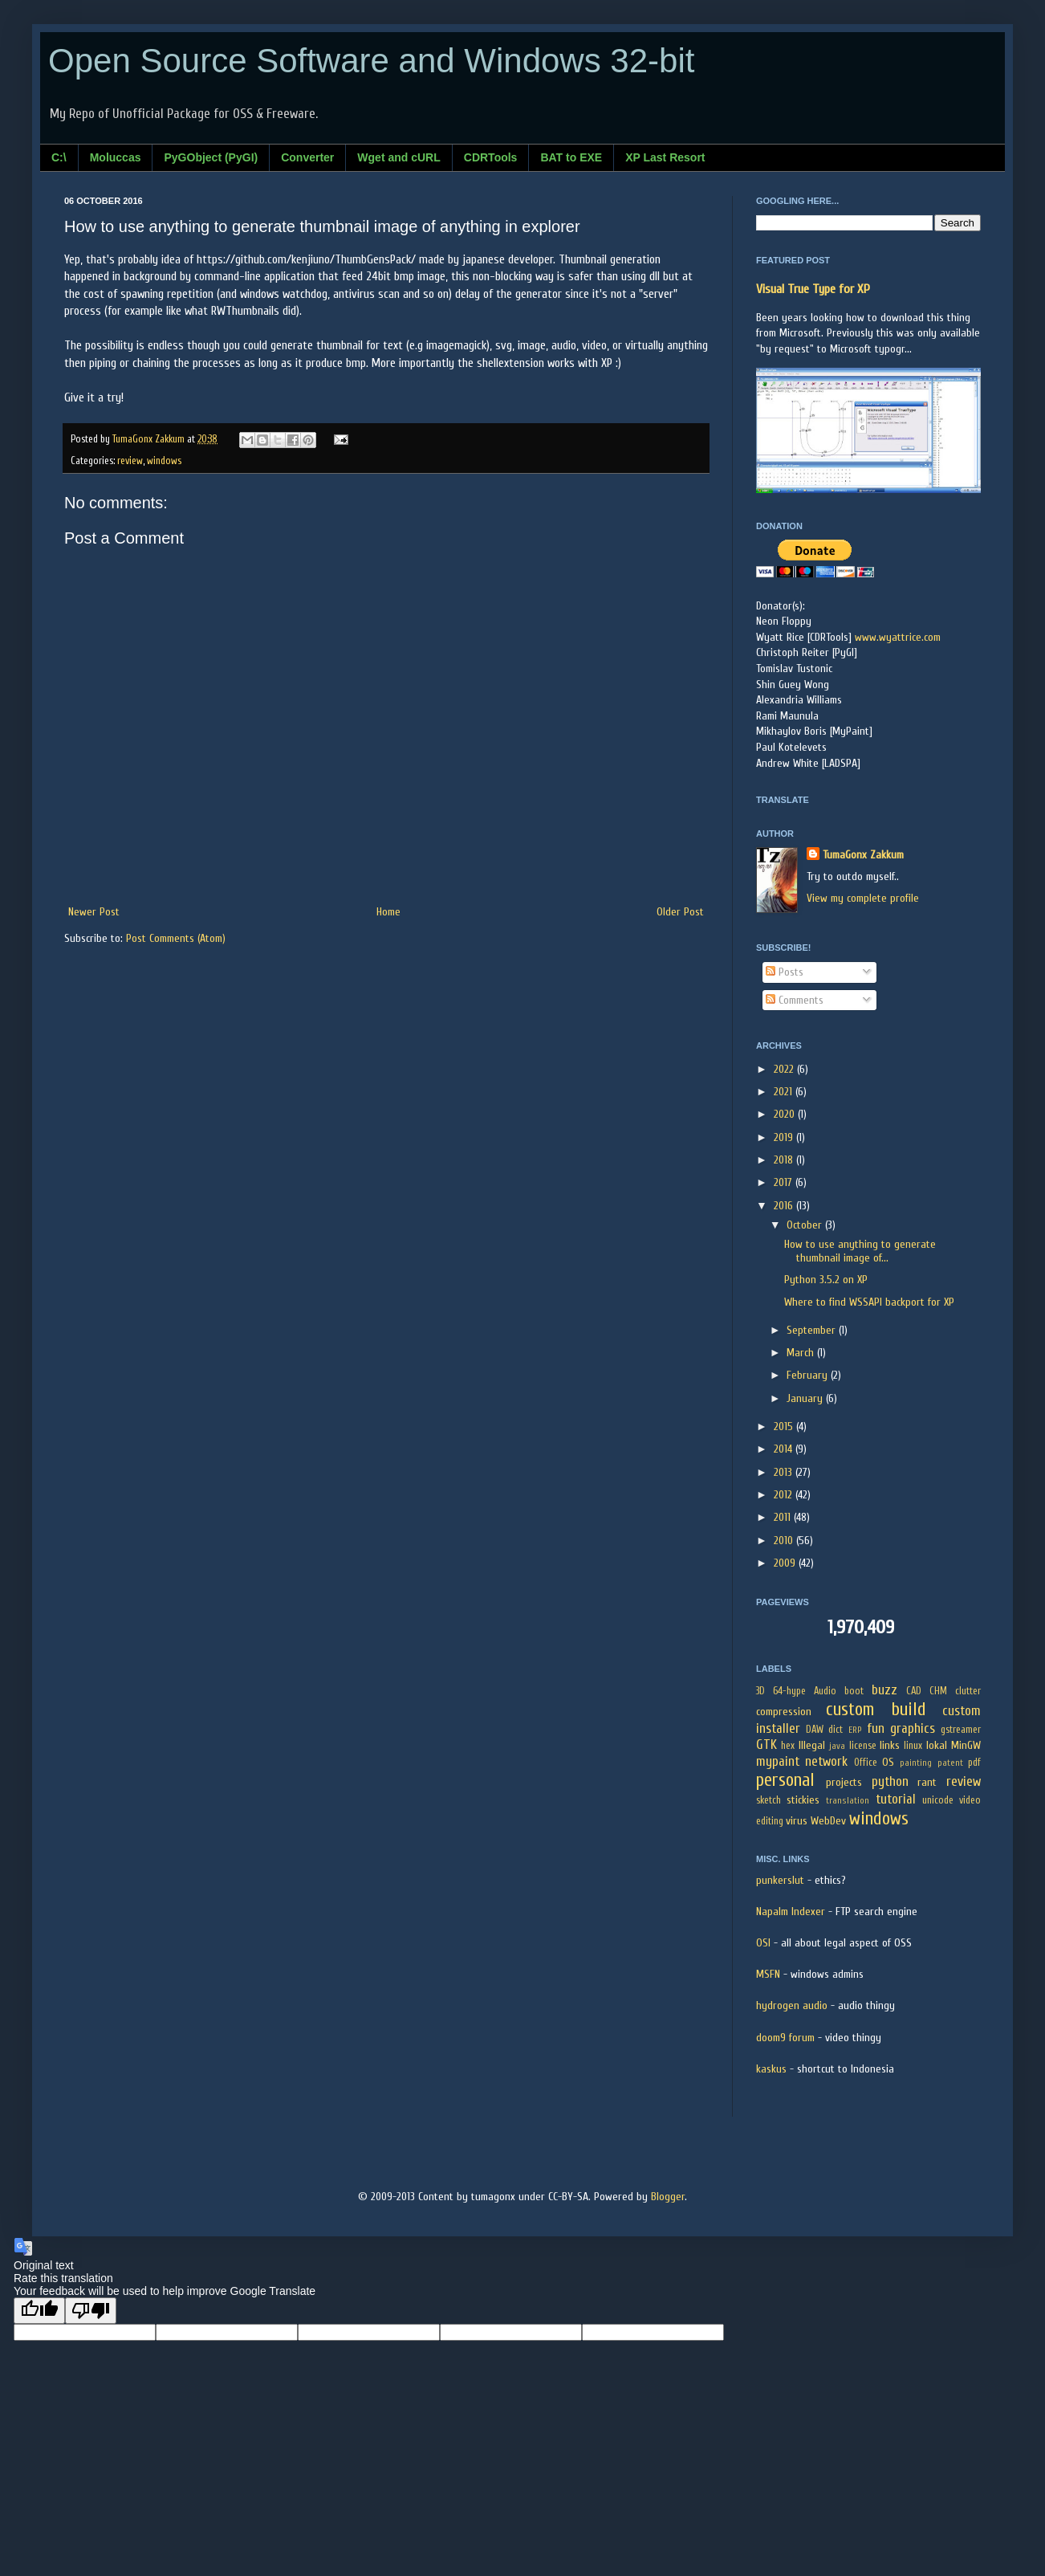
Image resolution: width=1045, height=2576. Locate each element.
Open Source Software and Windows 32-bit (371, 60)
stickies (803, 1800)
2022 (785, 1069)
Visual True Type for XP (813, 288)
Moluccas (115, 157)
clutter (968, 1691)
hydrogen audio (791, 2005)
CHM (938, 1691)
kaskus (771, 2069)
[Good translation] (39, 2310)
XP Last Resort (665, 157)
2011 (784, 1517)
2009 (786, 1563)
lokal (936, 1745)
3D (760, 1691)
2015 (785, 1426)
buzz (884, 1690)
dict (835, 1729)
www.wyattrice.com (898, 637)
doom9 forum (785, 2037)
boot (854, 1691)
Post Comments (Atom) (176, 938)
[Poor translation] (90, 2310)
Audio (825, 1691)
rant (927, 1782)
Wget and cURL (398, 157)
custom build (875, 1709)
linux (913, 1745)
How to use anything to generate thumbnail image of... (860, 1251)
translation (847, 1800)
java (837, 1746)
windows (164, 461)
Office (865, 1762)
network (826, 1761)
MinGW (966, 1745)
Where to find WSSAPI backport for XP (869, 1302)
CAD (913, 1691)
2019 (785, 1137)
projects (844, 1782)
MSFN (768, 1974)
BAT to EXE (571, 157)
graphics (912, 1728)
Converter (307, 157)
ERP (855, 1730)
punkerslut (780, 1880)
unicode (938, 1800)
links (890, 1745)
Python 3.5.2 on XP (826, 1279)
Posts (784, 972)
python (890, 1781)
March (802, 1352)
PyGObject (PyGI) (211, 157)
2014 (784, 1449)
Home (388, 912)
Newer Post (94, 912)
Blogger (668, 2196)
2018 (785, 1160)
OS (888, 1762)
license (862, 1745)
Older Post (680, 912)
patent (950, 1763)
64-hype (789, 1691)
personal (785, 1780)
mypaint (777, 1761)
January (806, 1398)
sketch (768, 1800)
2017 (784, 1182)
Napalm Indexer (790, 1911)
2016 (785, 1206)
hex (788, 1745)
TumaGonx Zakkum (863, 855)
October (806, 1225)
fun (875, 1728)
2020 (786, 1114)
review (130, 461)
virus (796, 1821)
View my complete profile (863, 898)
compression (783, 1711)
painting (916, 1763)
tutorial (896, 1799)
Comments (794, 1000)
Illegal (812, 1745)
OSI (763, 1943)
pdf (974, 1762)
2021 (784, 1091)
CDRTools (491, 157)
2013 (784, 1472)
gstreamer (961, 1729)
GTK (766, 1744)
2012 (784, 1495)
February (809, 1375)
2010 (785, 1540)
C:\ (59, 157)
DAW (814, 1729)
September (813, 1330)
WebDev (828, 1821)
